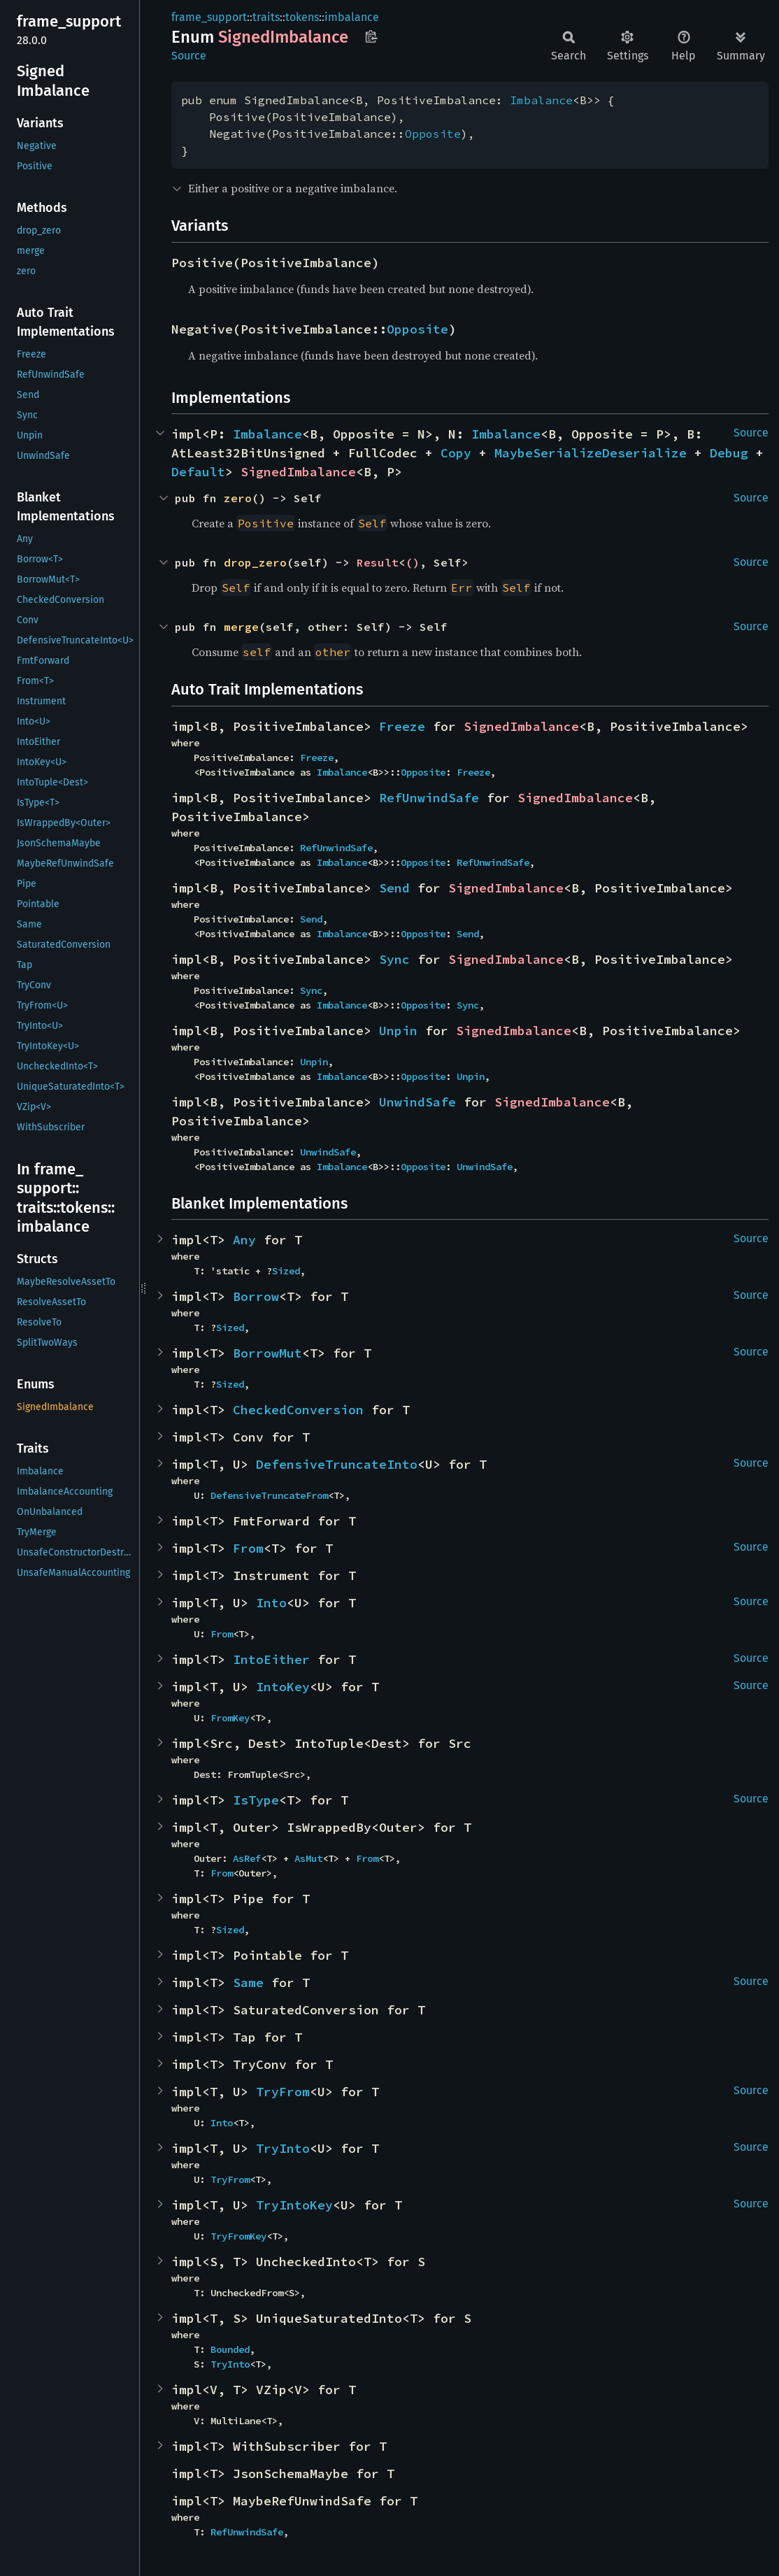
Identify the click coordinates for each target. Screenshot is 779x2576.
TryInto (283, 2148)
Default (198, 472)
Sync (394, 959)
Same (248, 1982)
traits (266, 17)
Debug (729, 453)
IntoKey (283, 1687)
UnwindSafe (417, 1102)
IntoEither (271, 1659)
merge (241, 627)
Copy (456, 453)
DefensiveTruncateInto (336, 1464)
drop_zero (255, 562)
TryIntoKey (294, 2205)
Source (188, 55)
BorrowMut (267, 1353)
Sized (286, 1271)
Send (394, 888)
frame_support (209, 17)
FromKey (230, 1718)
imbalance (351, 17)
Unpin (398, 1031)
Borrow (256, 1296)
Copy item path (371, 36)
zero (238, 498)
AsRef (247, 1858)
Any (244, 1240)
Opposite (433, 134)
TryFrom (283, 2092)
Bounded (230, 2349)
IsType (256, 1800)
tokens (302, 17)
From (248, 1548)
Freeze (402, 726)
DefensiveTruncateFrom (269, 1495)
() (413, 562)
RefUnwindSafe (429, 798)
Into (271, 1603)
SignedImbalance (298, 472)
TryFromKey (238, 2236)
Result (378, 562)
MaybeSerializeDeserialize (590, 453)
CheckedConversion (298, 1410)
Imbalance (541, 100)
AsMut (308, 1858)
